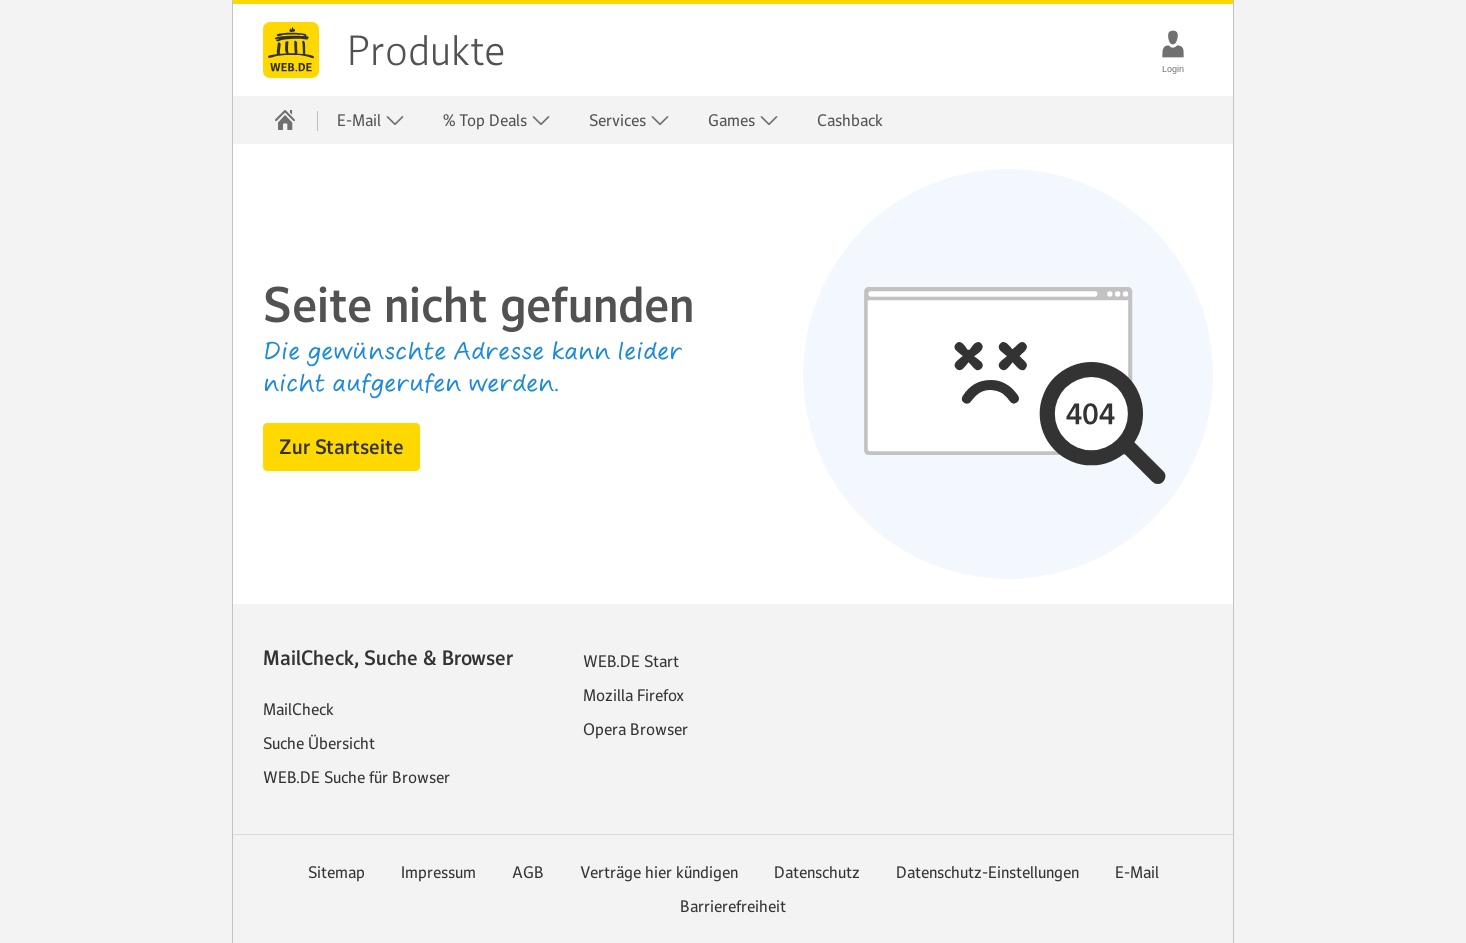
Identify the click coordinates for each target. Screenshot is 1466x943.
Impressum (438, 872)
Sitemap (336, 872)
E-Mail (1137, 872)
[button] (341, 447)
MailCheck (298, 709)
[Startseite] (285, 120)
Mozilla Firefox (633, 695)
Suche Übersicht (319, 743)
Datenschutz (817, 872)
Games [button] (743, 120)
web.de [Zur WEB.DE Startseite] (291, 50)
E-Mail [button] (371, 120)
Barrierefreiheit (733, 906)
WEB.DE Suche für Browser (356, 777)
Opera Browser (635, 729)
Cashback (850, 120)
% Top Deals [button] (497, 120)
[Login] (1173, 44)
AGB (528, 872)
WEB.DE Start (631, 661)
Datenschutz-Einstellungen (987, 872)
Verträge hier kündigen (659, 872)
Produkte (426, 51)
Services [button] (629, 120)
